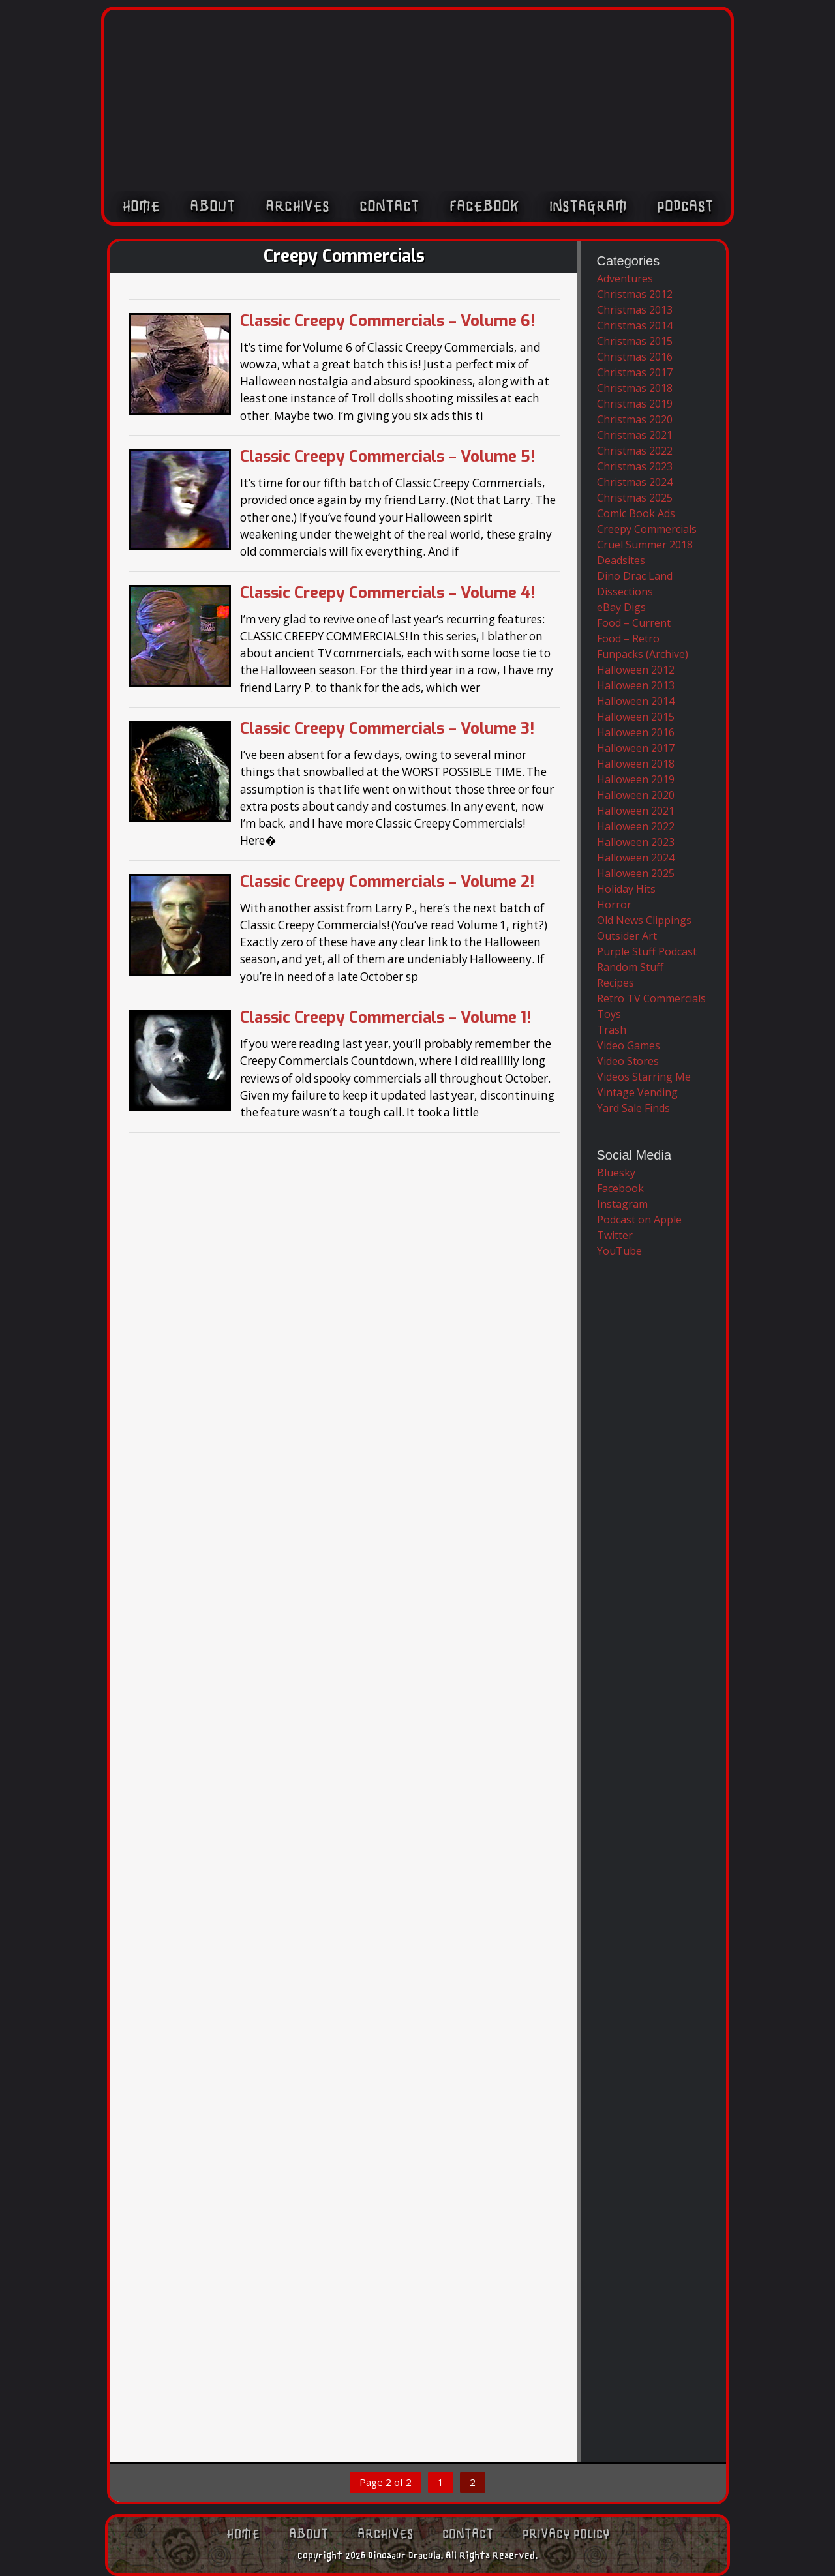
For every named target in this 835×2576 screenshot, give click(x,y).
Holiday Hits (626, 889)
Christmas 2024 (635, 482)
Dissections (625, 591)
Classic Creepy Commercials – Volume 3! (387, 728)
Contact (389, 207)
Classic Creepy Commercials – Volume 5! (387, 456)
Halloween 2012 (636, 670)
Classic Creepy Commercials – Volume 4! (387, 592)
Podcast (685, 207)
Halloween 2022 (636, 826)
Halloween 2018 (636, 763)
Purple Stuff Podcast (647, 951)
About (212, 207)
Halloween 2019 (636, 779)
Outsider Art (627, 936)
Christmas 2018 (635, 388)
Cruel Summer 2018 (645, 544)
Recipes (615, 983)
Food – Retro (628, 638)
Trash (611, 1030)
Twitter (615, 1235)
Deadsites (621, 560)
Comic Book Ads (636, 513)
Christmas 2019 (635, 404)
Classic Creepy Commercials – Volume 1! (385, 1017)
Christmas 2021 (635, 435)
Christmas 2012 (635, 294)
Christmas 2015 (635, 341)
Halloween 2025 (636, 873)
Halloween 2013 (636, 685)
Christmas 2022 (635, 450)
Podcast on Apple (639, 1219)
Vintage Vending (637, 1092)
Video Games (628, 1045)
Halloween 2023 (636, 842)
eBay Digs (621, 607)
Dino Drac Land (635, 576)
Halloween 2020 (636, 795)
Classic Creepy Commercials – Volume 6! (387, 320)
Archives (297, 207)
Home (141, 207)
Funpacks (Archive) (642, 654)
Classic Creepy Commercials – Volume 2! (387, 881)
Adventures (625, 278)
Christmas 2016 (635, 357)
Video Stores (628, 1061)
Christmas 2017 (635, 372)
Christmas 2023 (635, 466)
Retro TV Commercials (651, 998)
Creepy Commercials (647, 529)
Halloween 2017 (636, 748)
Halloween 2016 (636, 732)
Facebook (484, 207)
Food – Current (634, 623)
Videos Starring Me (644, 1077)
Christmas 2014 (635, 325)
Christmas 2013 (635, 310)
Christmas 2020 (635, 419)
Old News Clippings (644, 920)
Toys (609, 1014)
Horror (614, 904)
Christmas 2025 (635, 497)
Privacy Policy (566, 2534)
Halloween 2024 (636, 857)
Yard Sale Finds (633, 1108)
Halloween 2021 (636, 810)
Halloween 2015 (636, 717)
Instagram (588, 207)
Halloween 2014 (636, 701)
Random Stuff (630, 967)
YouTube (619, 1251)
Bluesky (616, 1172)
